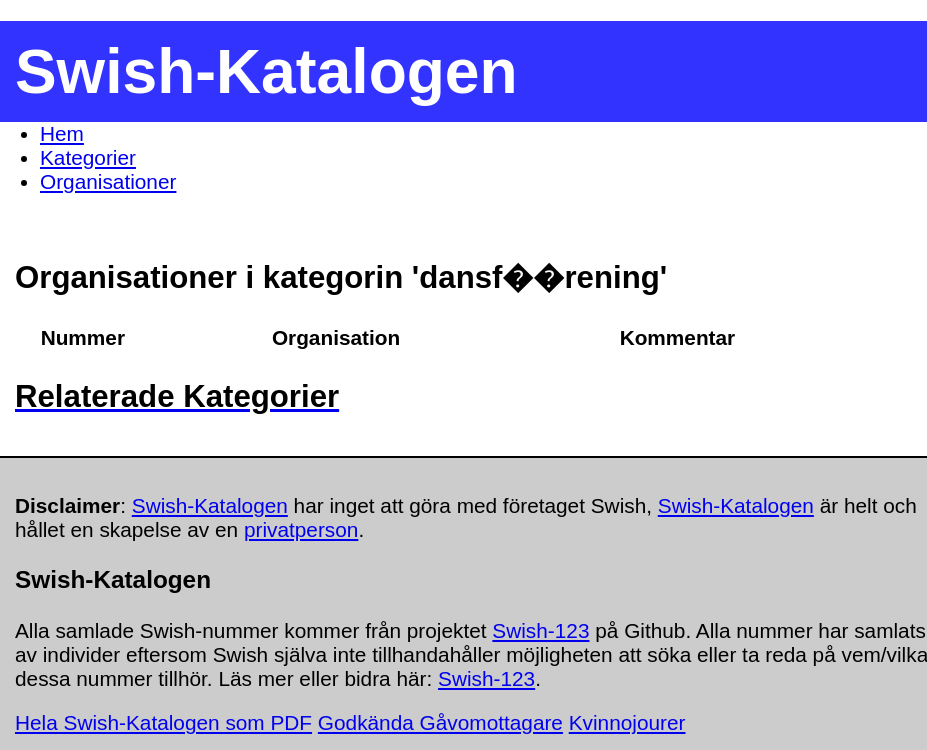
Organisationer (108, 181)
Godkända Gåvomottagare (440, 722)
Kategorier (88, 157)
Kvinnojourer (627, 722)
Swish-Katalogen (210, 505)
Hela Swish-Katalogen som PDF (163, 722)
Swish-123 (540, 630)
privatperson (301, 529)
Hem (62, 133)
